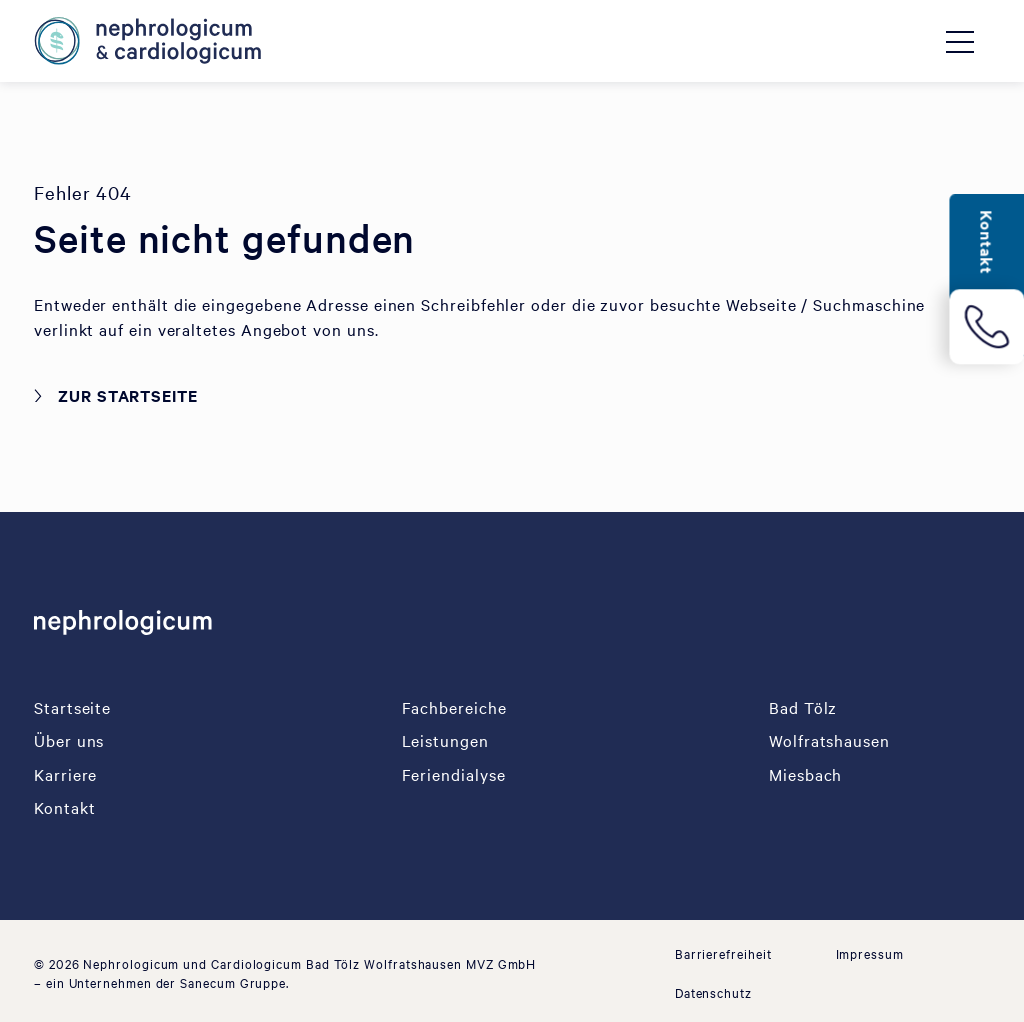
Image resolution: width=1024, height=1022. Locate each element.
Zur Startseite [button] (128, 395)
